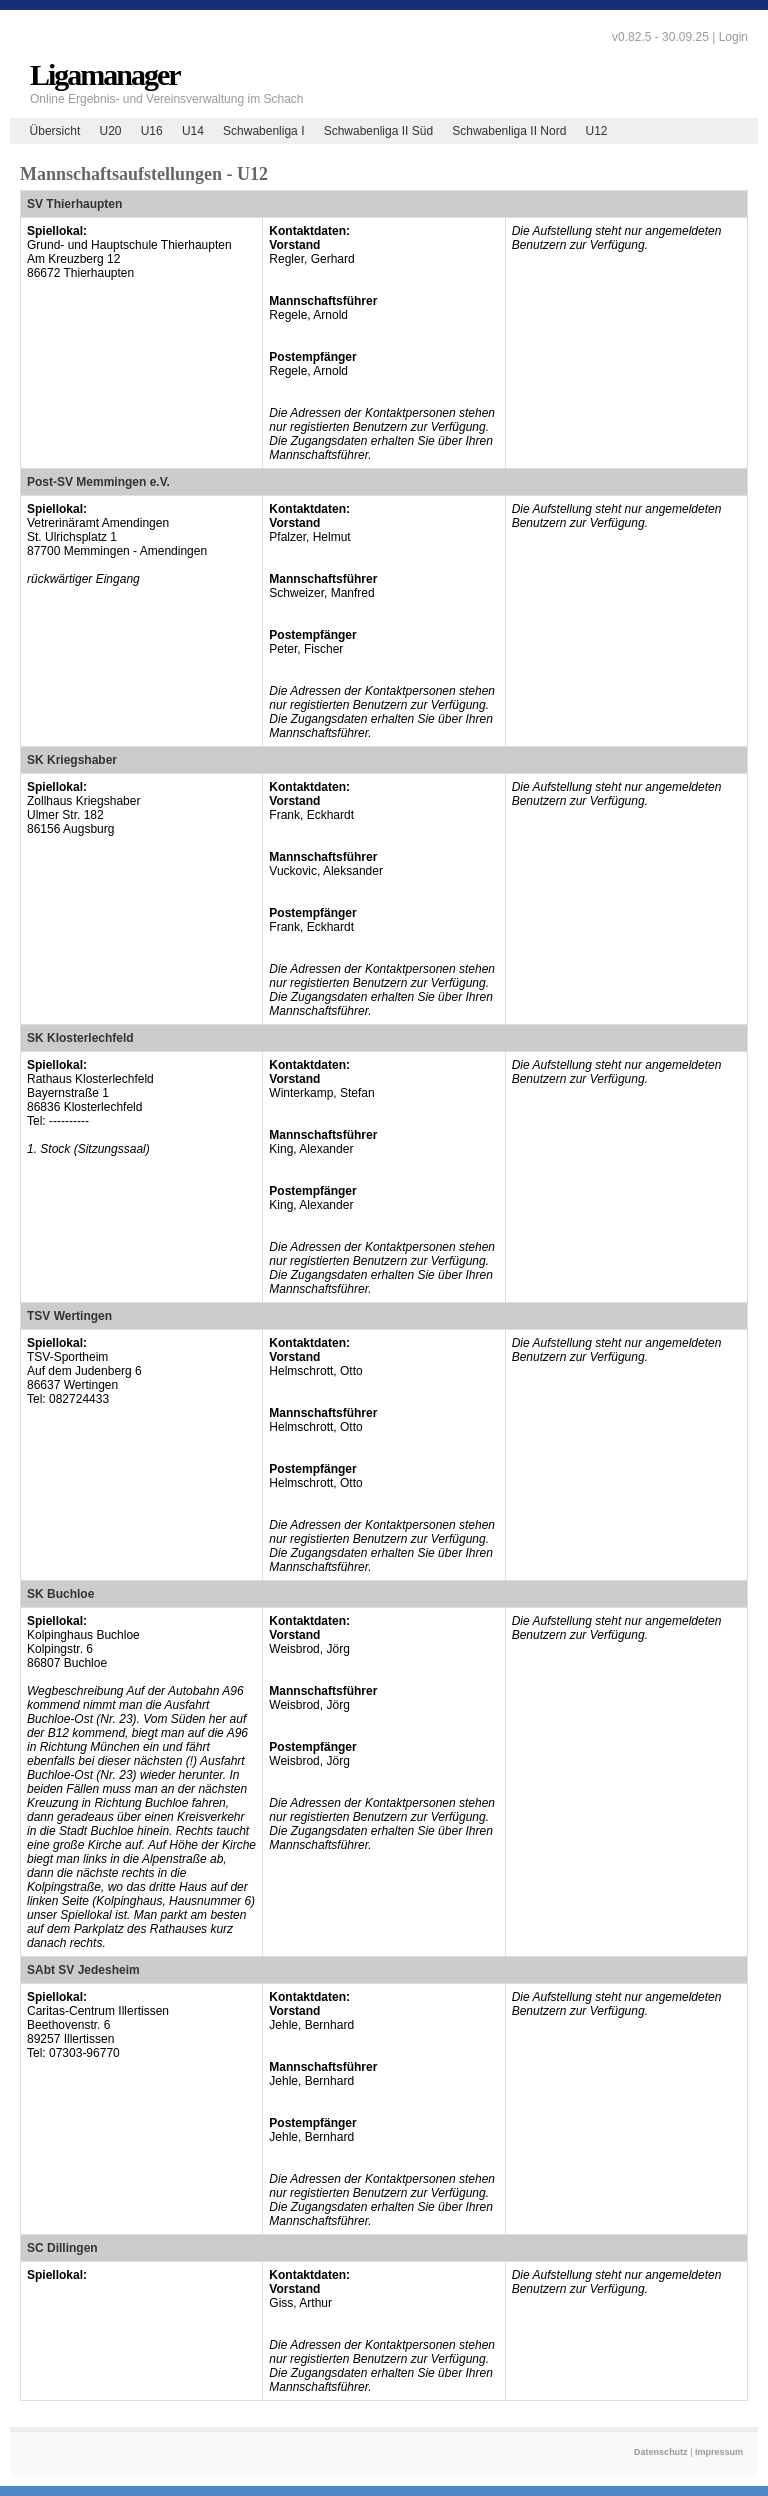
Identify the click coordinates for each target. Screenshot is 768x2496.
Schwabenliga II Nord (509, 131)
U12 (597, 131)
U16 (152, 131)
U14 (193, 131)
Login (733, 37)
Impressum (719, 2452)
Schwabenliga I (263, 131)
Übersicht (55, 131)
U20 (110, 131)
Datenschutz (661, 2452)
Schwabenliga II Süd (378, 131)
